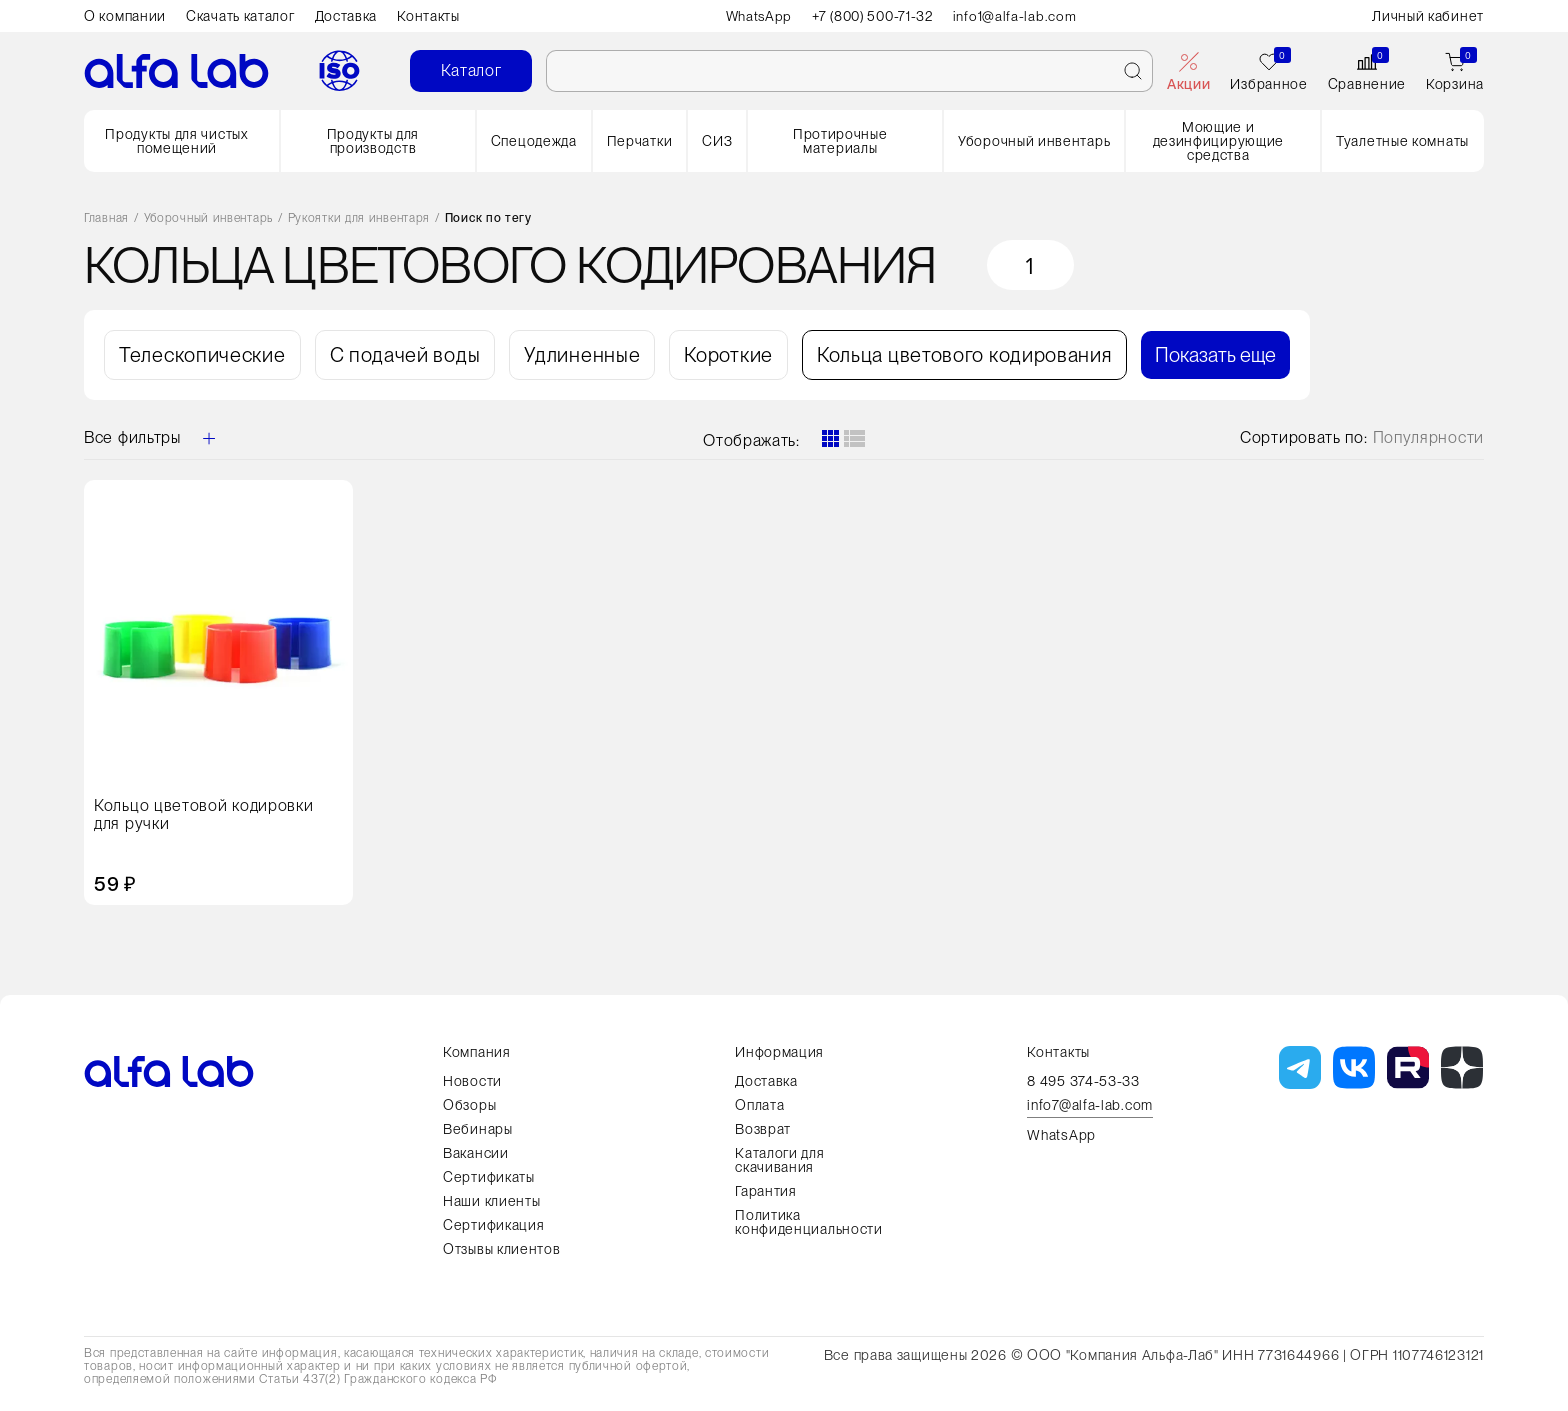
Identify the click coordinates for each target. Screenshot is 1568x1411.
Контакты (428, 16)
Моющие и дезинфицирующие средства (1219, 141)
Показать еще (1215, 355)
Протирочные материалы (840, 141)
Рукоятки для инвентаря (359, 218)
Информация (779, 1052)
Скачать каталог (240, 16)
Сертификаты (489, 1177)
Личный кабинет (1428, 16)
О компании (125, 16)
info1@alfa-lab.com (1020, 16)
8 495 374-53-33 (1083, 1081)
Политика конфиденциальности (809, 1222)
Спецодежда (534, 141)
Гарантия (766, 1191)
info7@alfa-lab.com (1090, 1105)
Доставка (346, 16)
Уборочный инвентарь (1034, 141)
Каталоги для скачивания (779, 1160)
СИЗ (717, 141)
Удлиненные (582, 355)
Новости (472, 1081)
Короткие (728, 355)
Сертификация (493, 1225)
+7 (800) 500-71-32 (873, 16)
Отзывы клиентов (502, 1249)
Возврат (763, 1129)
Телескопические (202, 355)
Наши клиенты (491, 1201)
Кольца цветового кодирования (964, 355)
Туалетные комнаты (1402, 141)
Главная (106, 218)
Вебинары (478, 1129)
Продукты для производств (373, 141)
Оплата (759, 1105)
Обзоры (469, 1105)
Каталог (471, 70)
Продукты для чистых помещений (176, 141)
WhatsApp (755, 16)
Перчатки (640, 141)
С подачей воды (405, 355)
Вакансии (476, 1153)
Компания (477, 1052)
